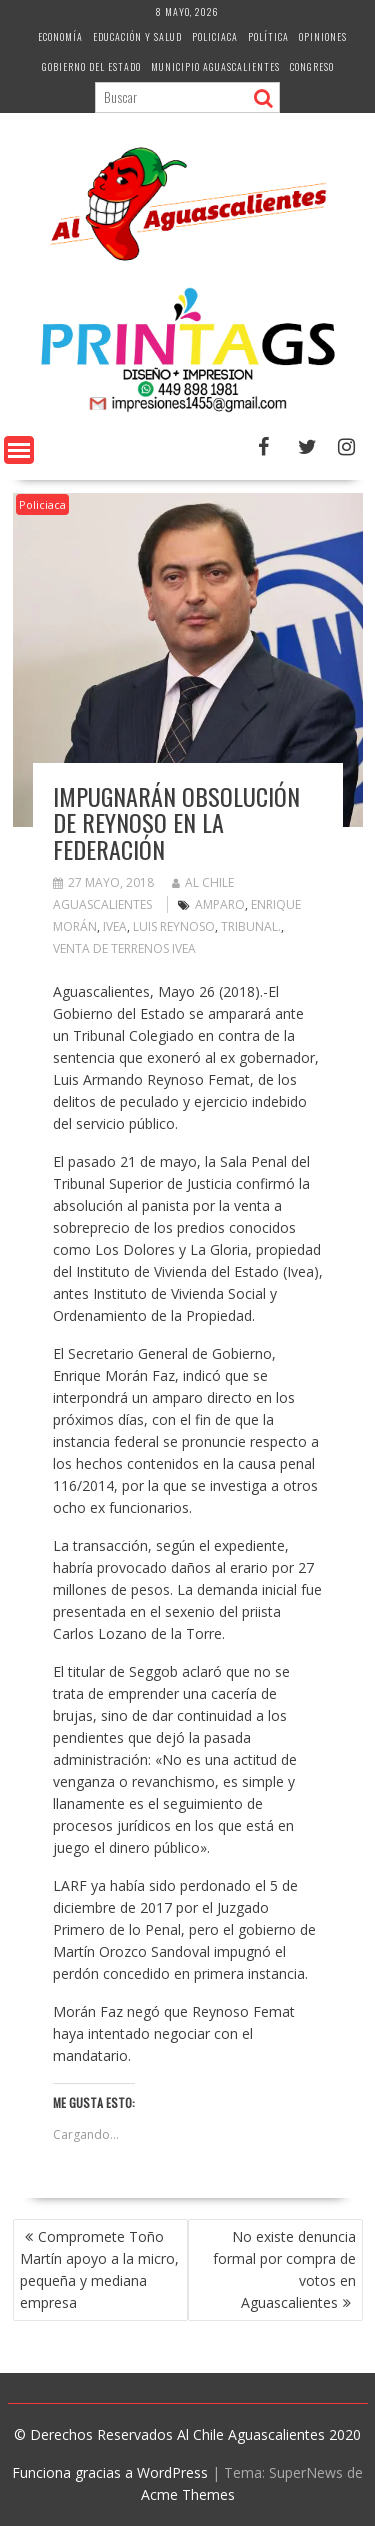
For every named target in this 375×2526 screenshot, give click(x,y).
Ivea (115, 926)
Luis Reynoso (174, 926)
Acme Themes (188, 2494)
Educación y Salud (137, 36)
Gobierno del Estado (91, 66)
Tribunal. (251, 926)
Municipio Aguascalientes (215, 66)
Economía (60, 36)
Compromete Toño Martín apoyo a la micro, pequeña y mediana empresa (99, 2269)
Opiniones (323, 36)
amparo (220, 904)
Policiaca (215, 36)
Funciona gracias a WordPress (110, 2472)
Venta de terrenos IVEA (124, 948)
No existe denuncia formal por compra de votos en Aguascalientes (284, 2269)
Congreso (312, 66)
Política (268, 36)
